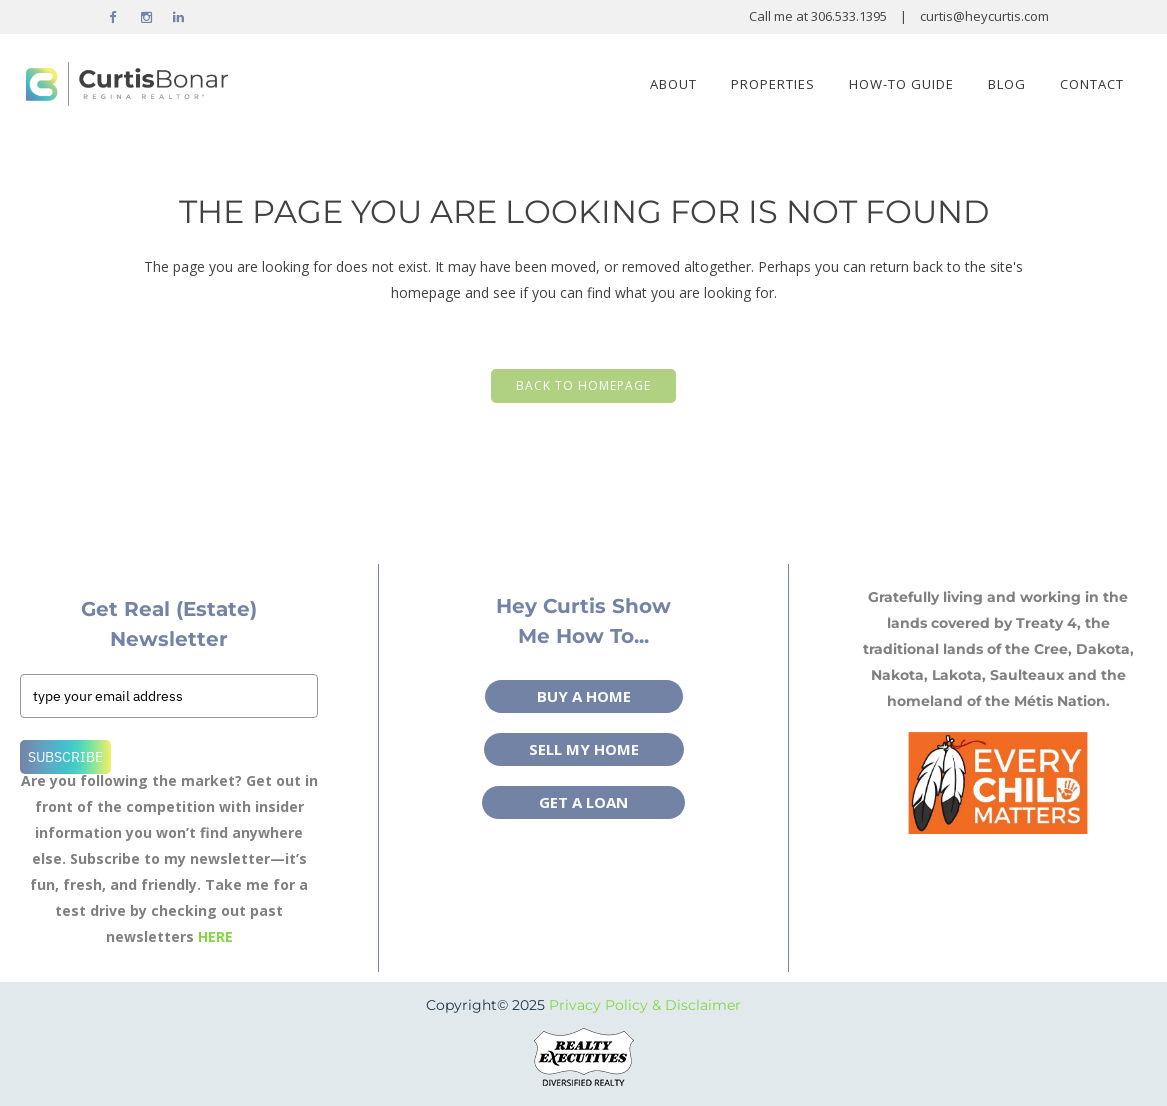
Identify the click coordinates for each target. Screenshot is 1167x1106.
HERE (215, 936)
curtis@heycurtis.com (984, 16)
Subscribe (65, 757)
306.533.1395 (850, 16)
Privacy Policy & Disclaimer (645, 1005)
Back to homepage (583, 385)
